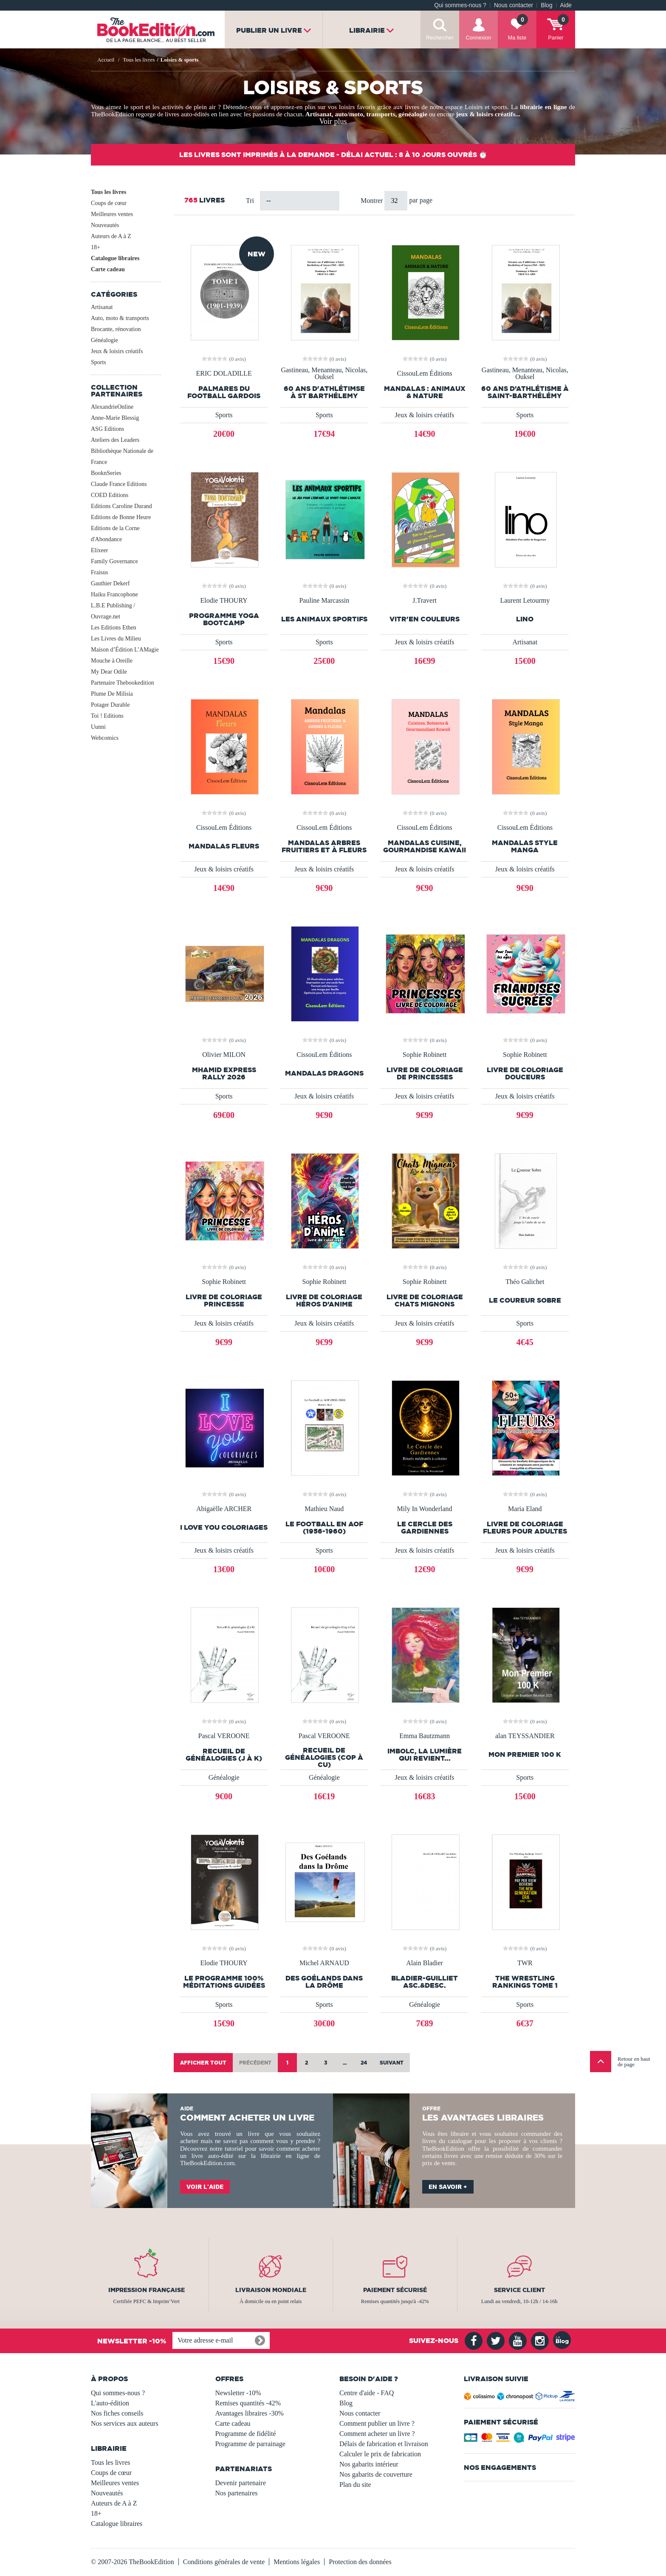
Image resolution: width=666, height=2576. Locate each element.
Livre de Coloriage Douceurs (525, 1073)
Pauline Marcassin (324, 600)
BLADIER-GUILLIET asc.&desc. (424, 1982)
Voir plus (333, 121)
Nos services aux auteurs (124, 2423)
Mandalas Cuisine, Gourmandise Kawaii (424, 846)
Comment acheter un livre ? (377, 2433)
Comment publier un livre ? (377, 2423)
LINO (524, 619)
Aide (566, 5)
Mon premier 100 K (524, 1754)
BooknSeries (106, 473)
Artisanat (318, 114)
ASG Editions (107, 429)
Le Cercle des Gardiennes (424, 1527)
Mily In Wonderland (424, 1509)
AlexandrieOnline (112, 407)
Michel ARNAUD (324, 1963)
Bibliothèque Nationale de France (122, 456)
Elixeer (99, 550)
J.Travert (424, 600)
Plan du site (355, 2484)
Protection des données (360, 2561)
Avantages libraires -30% (249, 2413)
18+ (95, 247)
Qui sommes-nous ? (460, 5)
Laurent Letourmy (525, 600)
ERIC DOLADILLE (224, 373)
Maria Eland (525, 1509)
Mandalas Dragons (324, 1073)
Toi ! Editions (107, 716)
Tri (250, 200)
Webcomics (105, 738)
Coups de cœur (109, 203)
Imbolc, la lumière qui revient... (424, 1754)
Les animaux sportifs (324, 619)
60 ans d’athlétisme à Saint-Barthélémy (525, 392)
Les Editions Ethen (113, 627)
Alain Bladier (424, 1963)
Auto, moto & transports (120, 318)
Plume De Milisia (112, 694)
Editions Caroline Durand (121, 506)
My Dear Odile (109, 672)
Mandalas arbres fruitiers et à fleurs (324, 846)
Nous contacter (513, 5)
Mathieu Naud (324, 1509)
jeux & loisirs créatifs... (488, 114)
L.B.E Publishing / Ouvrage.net (113, 611)
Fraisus (99, 572)
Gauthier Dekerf (110, 583)
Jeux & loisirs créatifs (117, 351)
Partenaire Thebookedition (122, 683)
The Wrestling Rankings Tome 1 (525, 1982)
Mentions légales (297, 2561)
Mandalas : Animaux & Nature (425, 392)
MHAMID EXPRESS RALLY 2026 (224, 1073)
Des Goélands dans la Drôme (324, 1982)
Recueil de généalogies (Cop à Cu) (324, 1757)
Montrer (372, 200)
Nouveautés (105, 225)
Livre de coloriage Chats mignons (425, 1300)
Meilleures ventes (112, 214)
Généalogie (104, 340)
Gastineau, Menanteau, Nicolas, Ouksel (324, 373)
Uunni (98, 727)
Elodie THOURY (223, 600)
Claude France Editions (119, 484)
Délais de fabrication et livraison (383, 2443)
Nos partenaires (236, 2493)
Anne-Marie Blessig (115, 418)
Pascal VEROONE (224, 1736)
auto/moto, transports (365, 114)
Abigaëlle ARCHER (223, 1509)
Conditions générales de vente (224, 2561)
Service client (519, 2290)
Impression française (146, 2290)
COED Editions (109, 495)
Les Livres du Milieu (116, 638)
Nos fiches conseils (117, 2413)
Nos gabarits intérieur (368, 2464)
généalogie (412, 114)
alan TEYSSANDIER (525, 1736)
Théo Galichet (524, 1281)
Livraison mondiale (270, 2290)
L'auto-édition (110, 2403)
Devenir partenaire (240, 2482)
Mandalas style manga (525, 846)
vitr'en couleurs (424, 619)
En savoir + (448, 2187)
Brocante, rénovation (116, 329)
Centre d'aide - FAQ (366, 2392)
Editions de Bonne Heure (121, 517)
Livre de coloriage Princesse (224, 1300)
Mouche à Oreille (112, 660)
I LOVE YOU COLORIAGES (224, 1527)
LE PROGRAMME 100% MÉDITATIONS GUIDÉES (224, 1982)
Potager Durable (110, 705)
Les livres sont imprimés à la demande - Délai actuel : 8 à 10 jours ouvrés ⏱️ (333, 154)
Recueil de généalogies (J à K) (224, 1754)
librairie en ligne (543, 106)
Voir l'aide (204, 2187)
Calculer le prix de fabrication (380, 2454)
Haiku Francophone (114, 594)
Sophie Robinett (425, 1054)
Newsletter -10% (238, 2392)
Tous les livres (108, 192)
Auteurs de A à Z (111, 236)
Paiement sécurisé (395, 2290)
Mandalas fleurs (224, 846)
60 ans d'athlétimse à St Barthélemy (324, 392)
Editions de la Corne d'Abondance (115, 533)
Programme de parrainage (250, 2443)
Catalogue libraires (115, 258)
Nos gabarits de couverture (375, 2474)
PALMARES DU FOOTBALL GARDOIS (223, 392)
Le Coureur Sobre (525, 1300)
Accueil (105, 59)
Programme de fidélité (245, 2433)
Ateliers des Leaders (115, 440)
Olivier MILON (224, 1054)
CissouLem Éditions (424, 373)
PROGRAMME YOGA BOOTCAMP (224, 619)
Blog (546, 5)
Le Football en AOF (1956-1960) (324, 1527)
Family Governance (114, 561)
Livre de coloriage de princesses (425, 1073)
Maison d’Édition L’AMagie (125, 649)
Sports (98, 362)
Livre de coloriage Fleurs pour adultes (525, 1527)
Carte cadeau (108, 269)
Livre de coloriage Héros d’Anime (324, 1300)
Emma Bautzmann (424, 1736)
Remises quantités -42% (248, 2403)
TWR (525, 1963)
